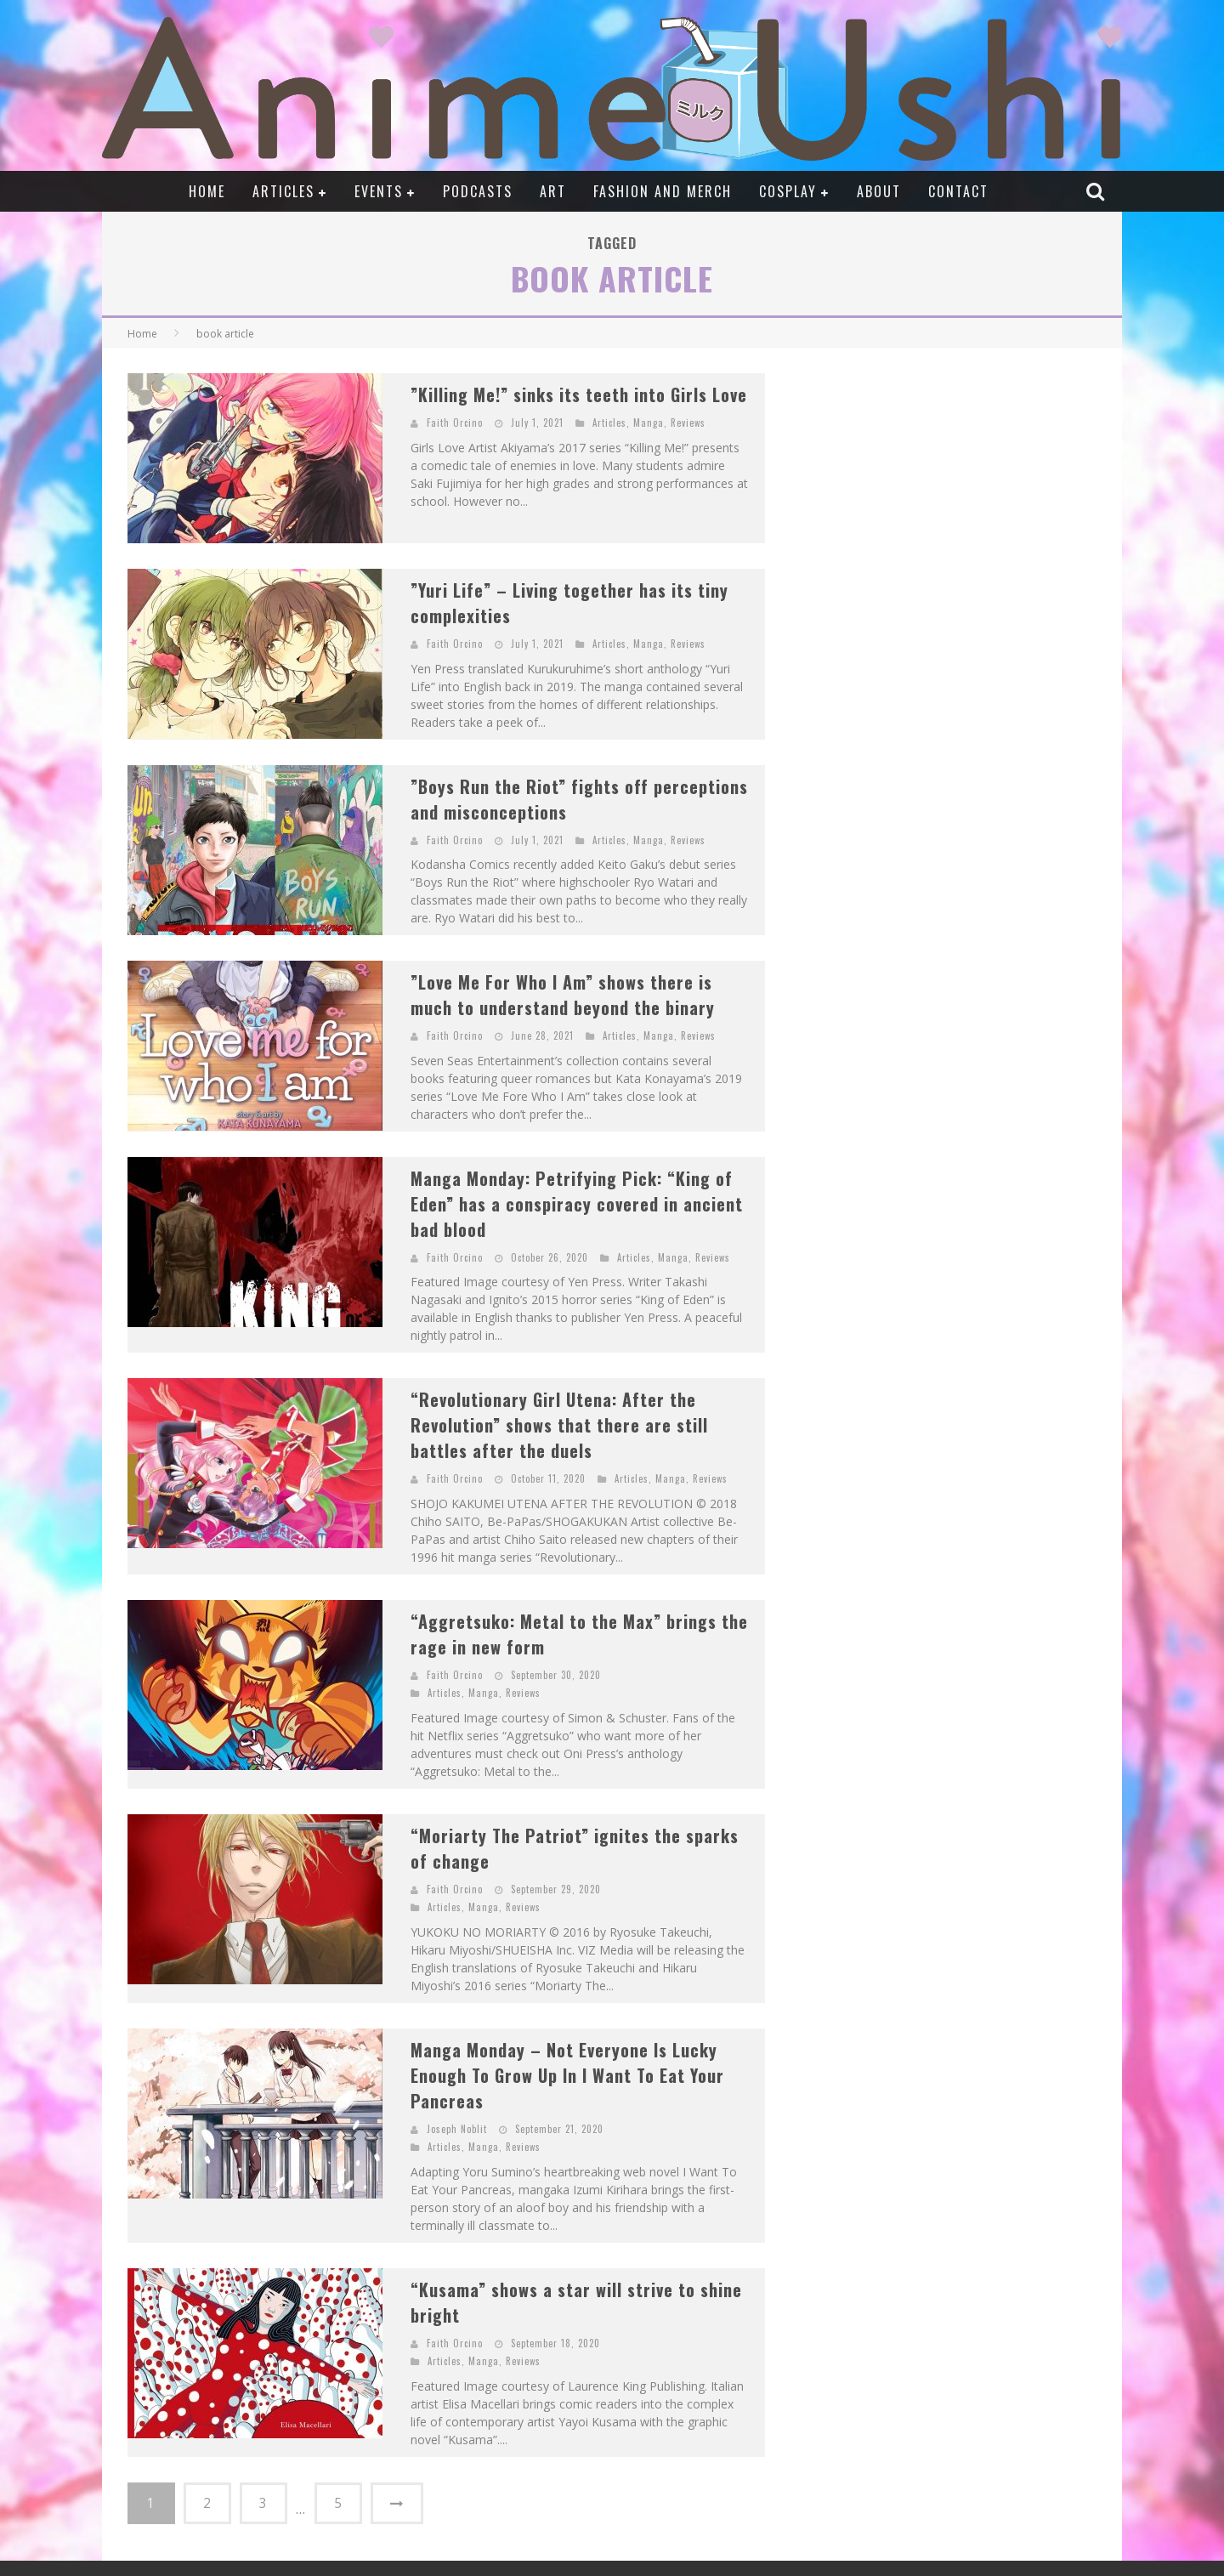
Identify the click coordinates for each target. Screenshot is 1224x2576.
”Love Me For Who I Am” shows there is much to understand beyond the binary (563, 994)
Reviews (688, 422)
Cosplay (788, 191)
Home (207, 191)
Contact (958, 191)
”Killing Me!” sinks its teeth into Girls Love (579, 394)
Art (553, 191)
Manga (648, 422)
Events (378, 191)
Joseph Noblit (457, 2129)
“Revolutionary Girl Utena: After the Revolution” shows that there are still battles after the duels (559, 1425)
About (879, 191)
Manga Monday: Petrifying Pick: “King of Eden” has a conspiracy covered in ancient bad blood (577, 1204)
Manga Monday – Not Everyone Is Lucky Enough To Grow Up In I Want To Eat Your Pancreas (567, 2075)
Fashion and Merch (662, 191)
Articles (283, 191)
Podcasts (478, 191)
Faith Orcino (455, 422)
